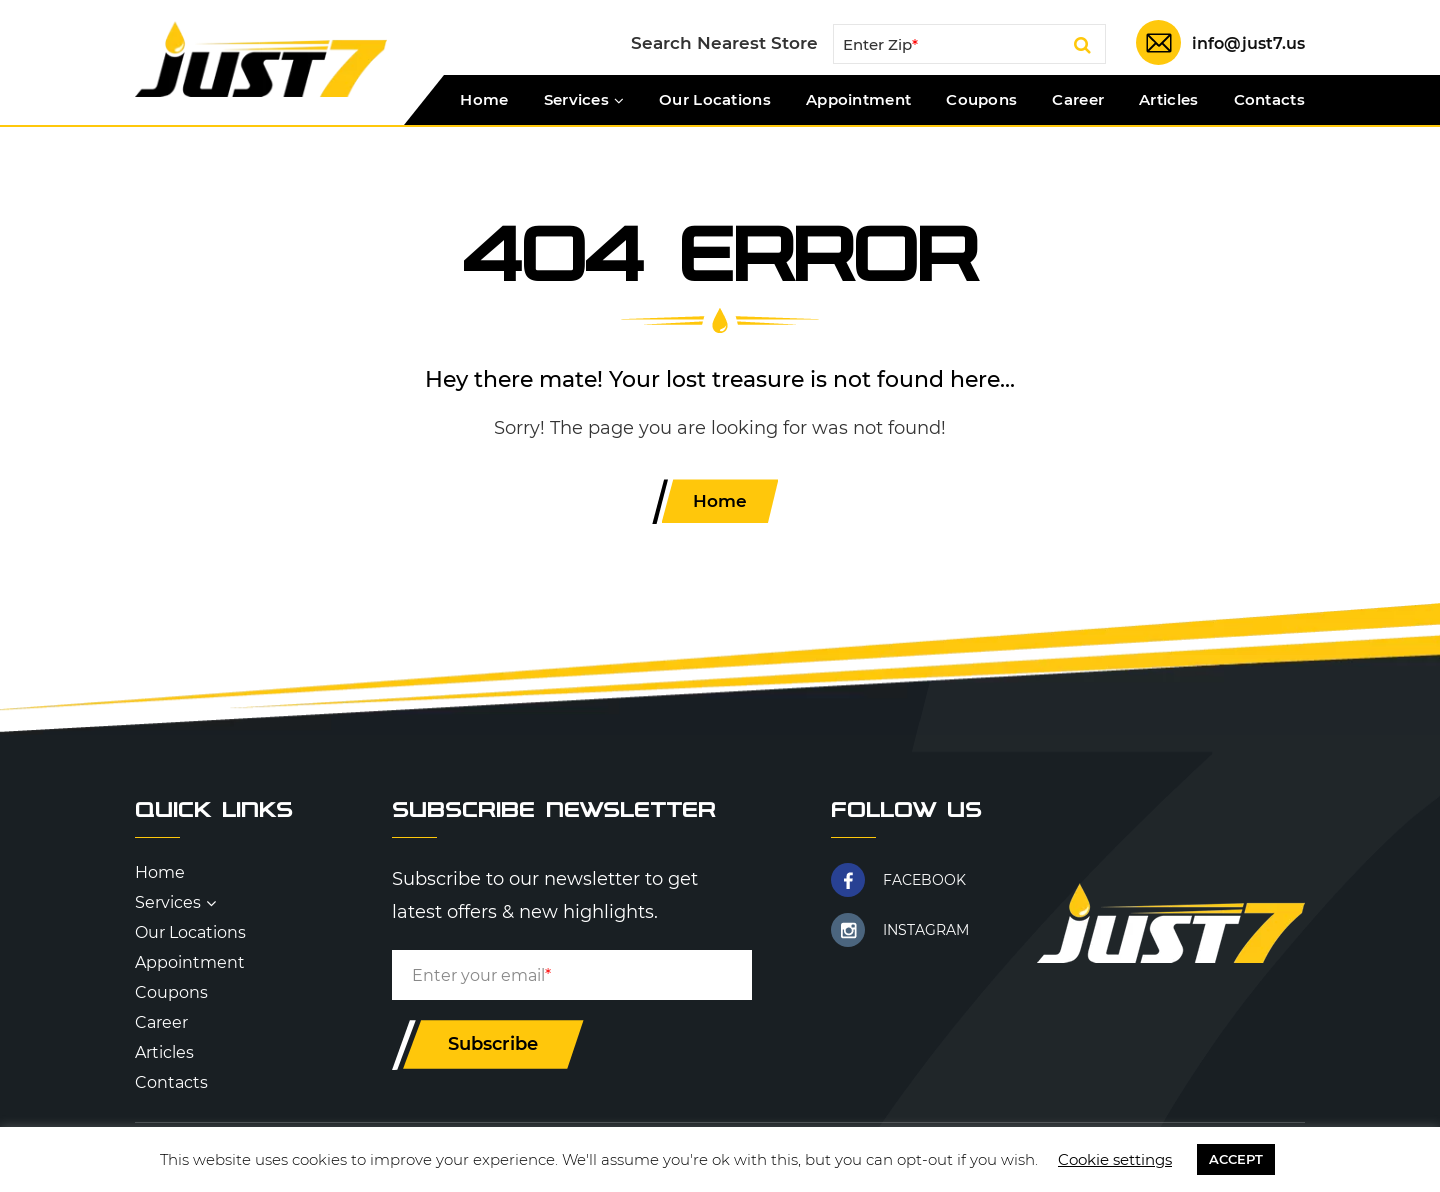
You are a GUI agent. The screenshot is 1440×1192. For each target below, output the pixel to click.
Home (484, 100)
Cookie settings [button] (1115, 1159)
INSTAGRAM (926, 932)
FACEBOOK (924, 882)
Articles (1168, 100)
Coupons (981, 100)
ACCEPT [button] (1236, 1159)
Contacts (1269, 100)
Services (576, 100)
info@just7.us (1245, 44)
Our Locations (715, 100)
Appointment (858, 100)
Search (1075, 48)
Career (1078, 100)
